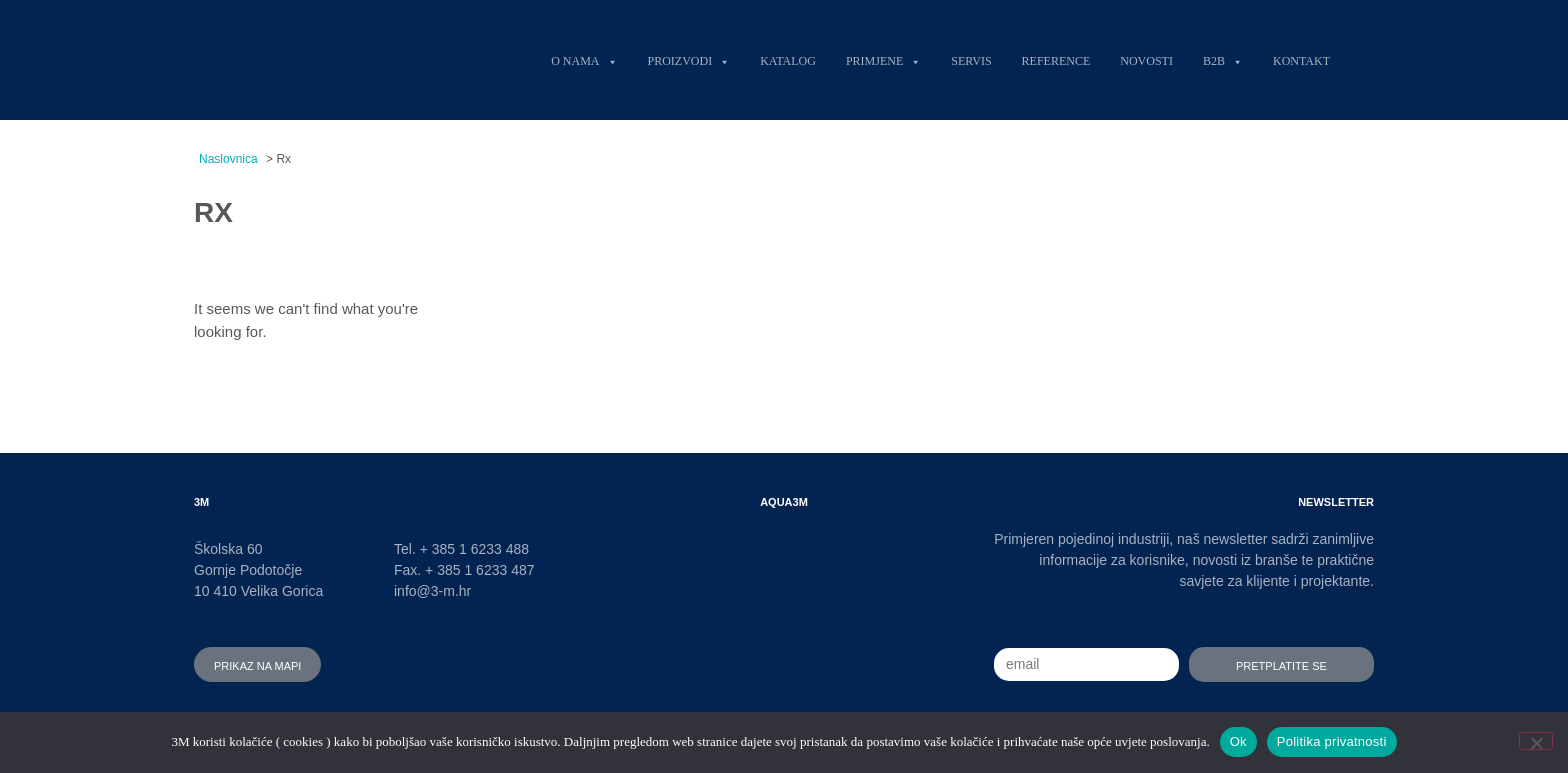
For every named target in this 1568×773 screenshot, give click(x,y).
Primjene (883, 59)
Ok (1238, 741)
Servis (971, 59)
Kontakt (1301, 59)
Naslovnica (228, 159)
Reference (1056, 59)
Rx (213, 208)
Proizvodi (689, 59)
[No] (1536, 741)
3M (201, 500)
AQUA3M (784, 500)
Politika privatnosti (1332, 741)
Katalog (788, 59)
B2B (1223, 59)
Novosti (1146, 59)
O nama (584, 59)
